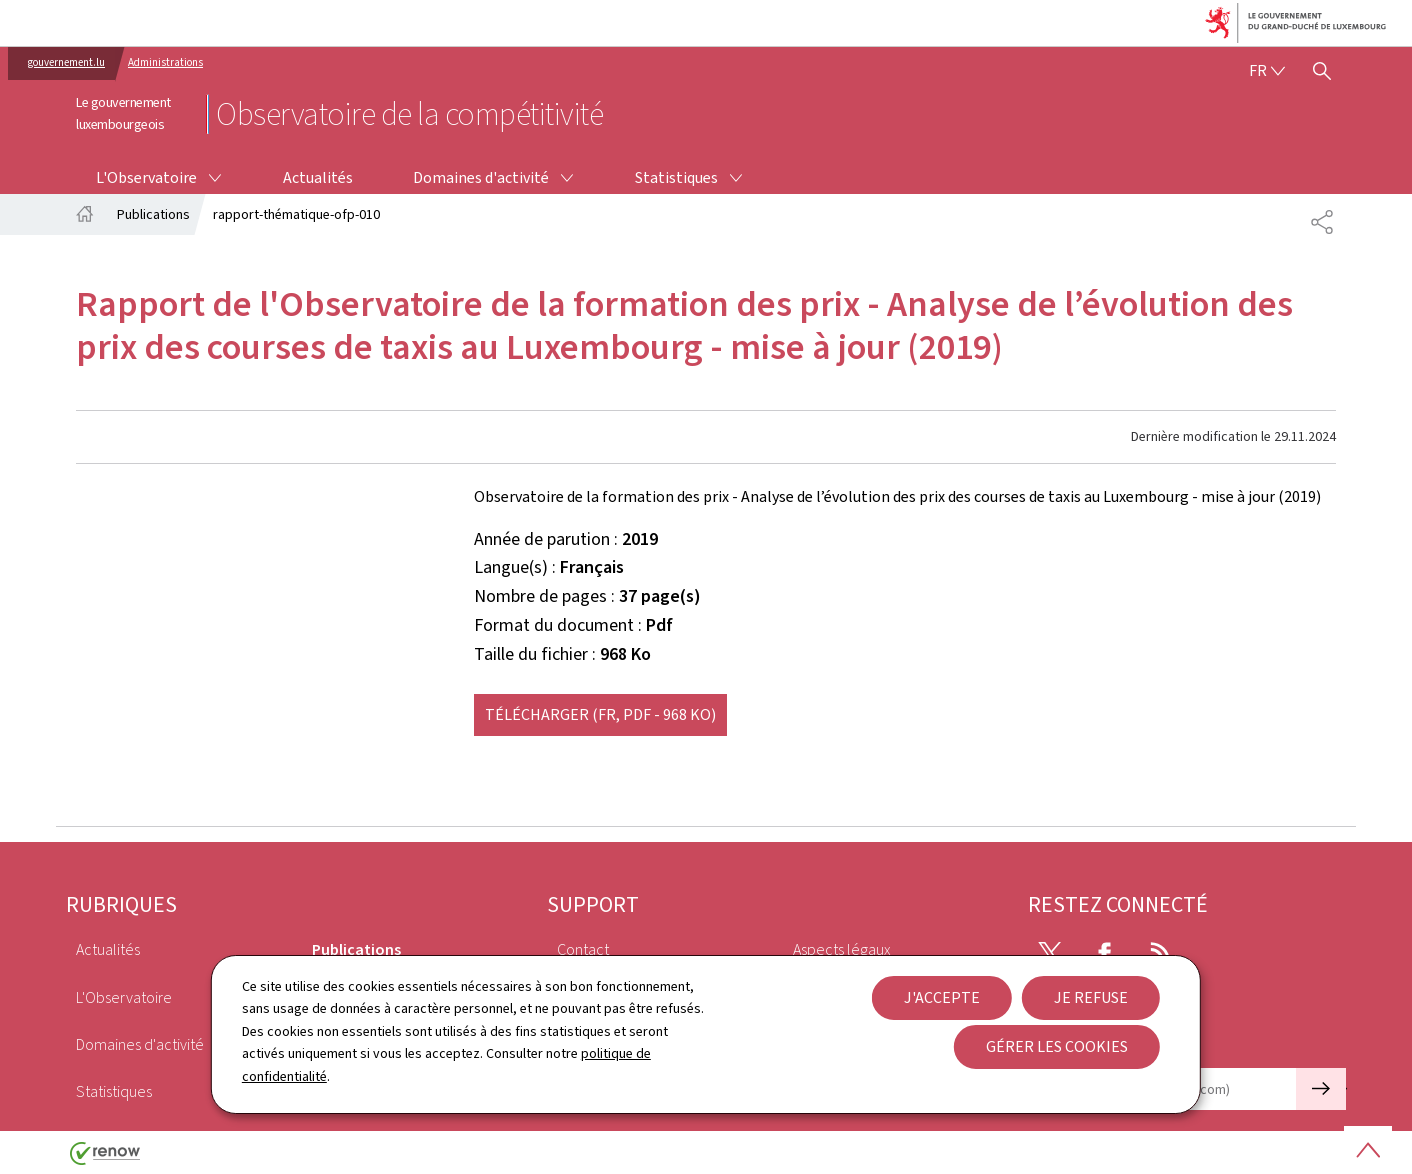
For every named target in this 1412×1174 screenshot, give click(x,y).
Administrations (165, 62)
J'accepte (942, 997)
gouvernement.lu (66, 62)
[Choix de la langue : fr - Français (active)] (1267, 71)
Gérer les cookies (1057, 1046)
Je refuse (1091, 997)
